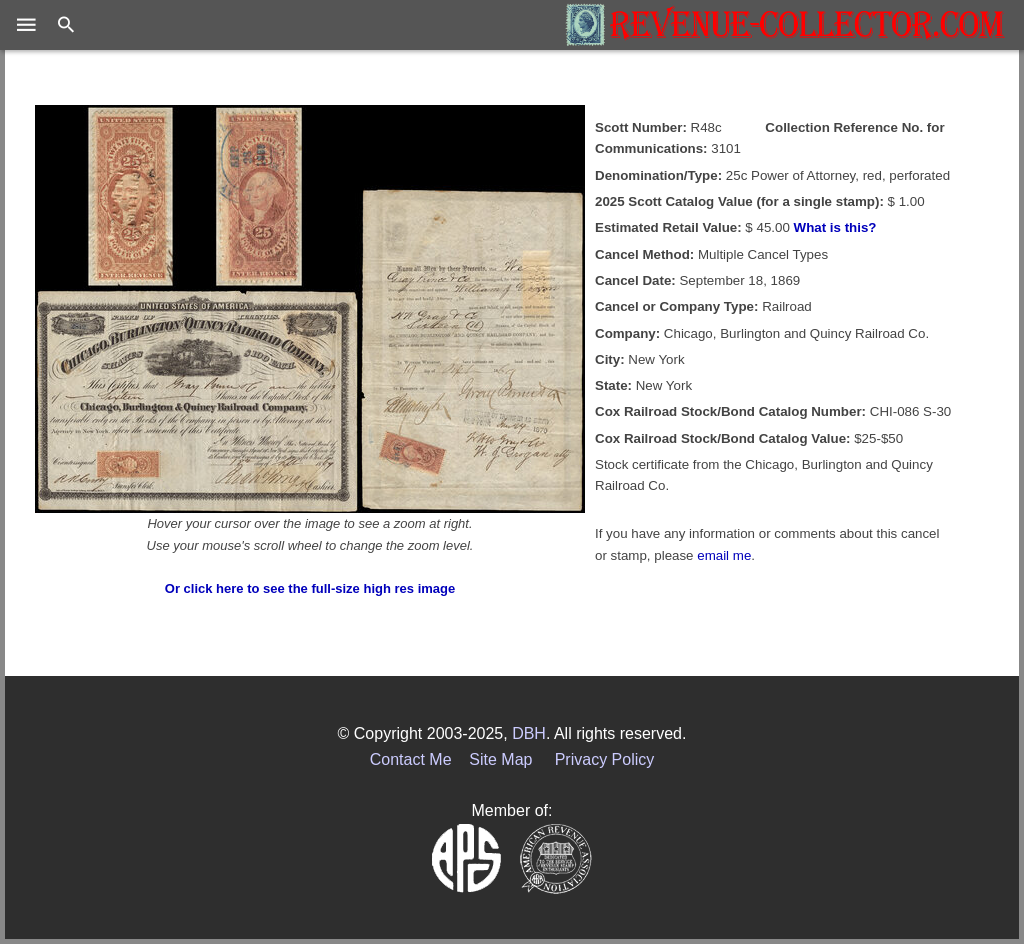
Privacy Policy (605, 759)
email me (724, 555)
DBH (529, 733)
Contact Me (411, 759)
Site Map (500, 759)
